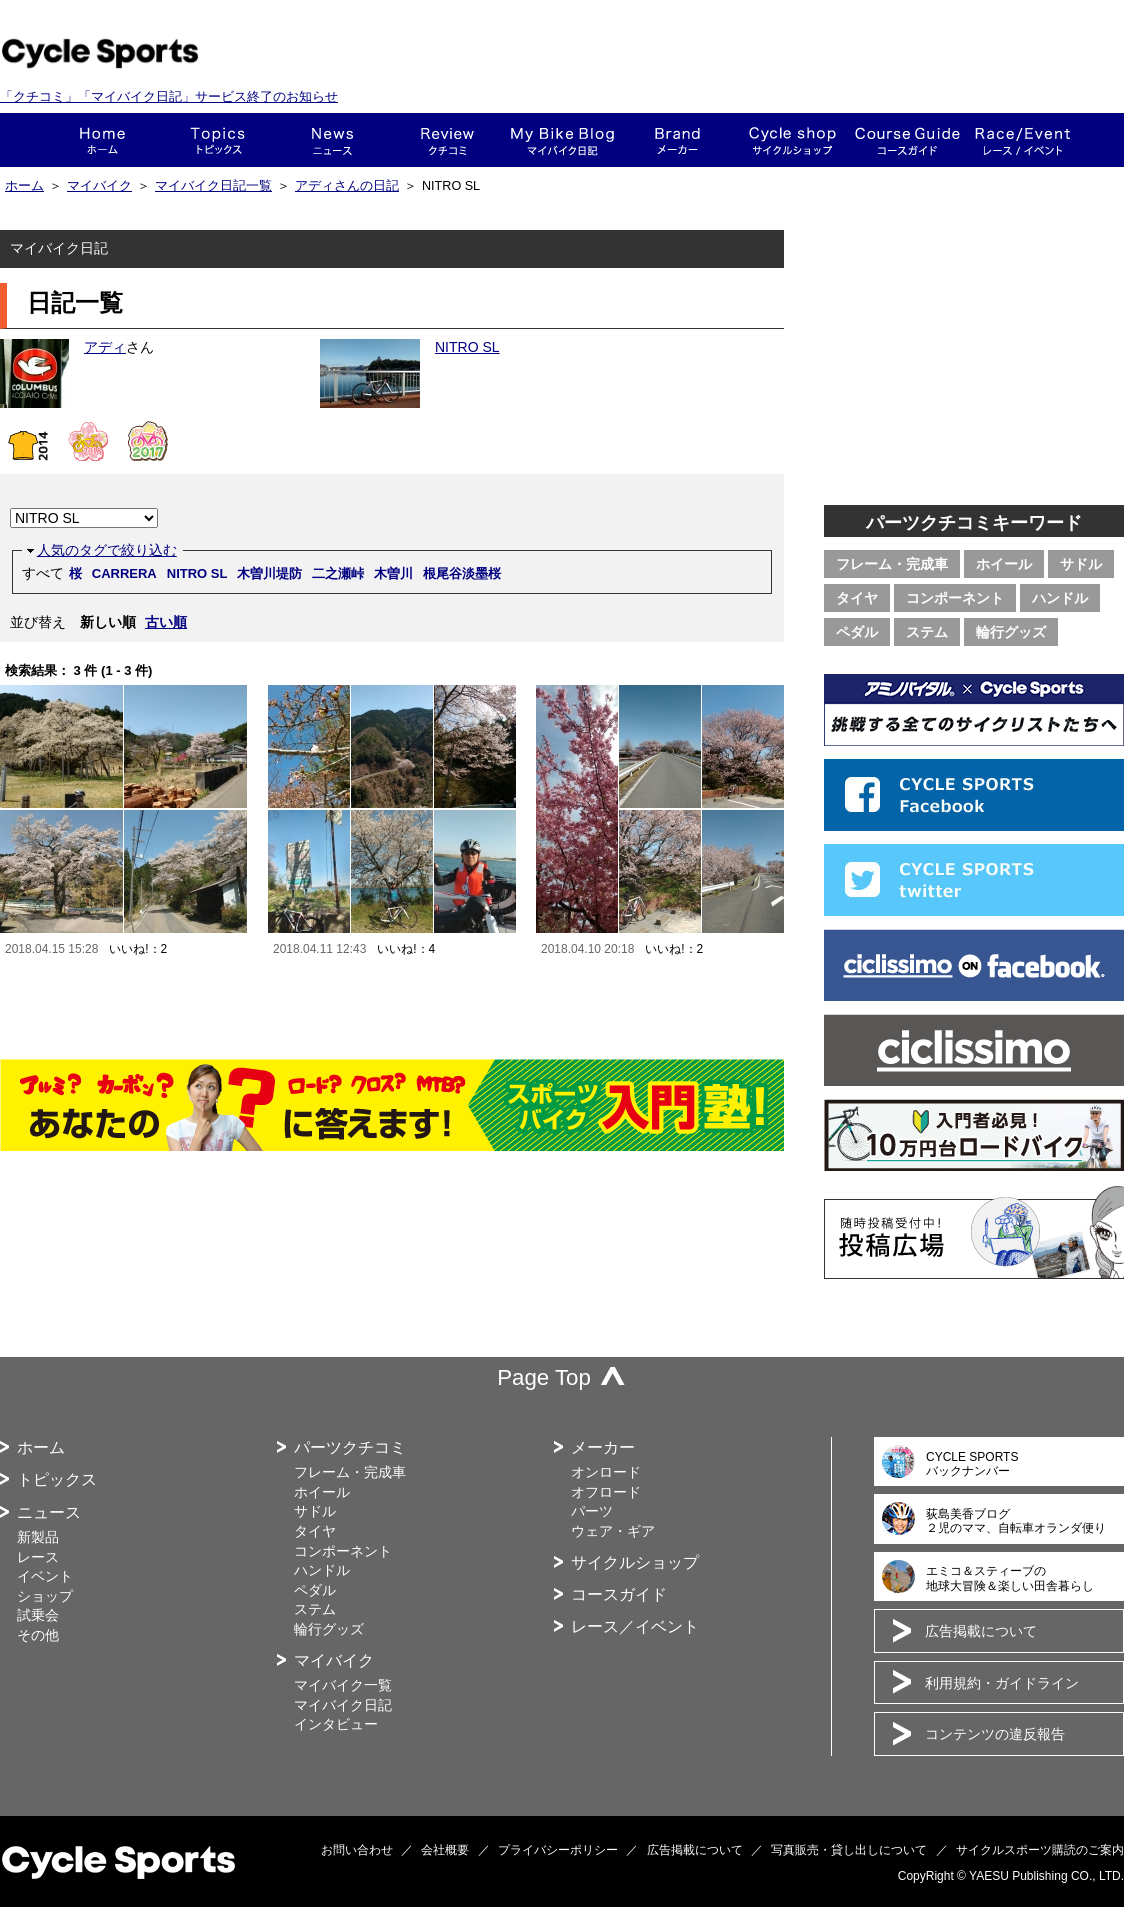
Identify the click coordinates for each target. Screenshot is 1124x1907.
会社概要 (445, 1850)
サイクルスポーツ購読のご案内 (1040, 1850)
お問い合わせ (357, 1850)
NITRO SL (467, 347)
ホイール (1004, 564)
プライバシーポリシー (558, 1850)
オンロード (606, 1472)
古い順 (166, 622)
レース (38, 1557)
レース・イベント (1022, 140)
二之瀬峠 (338, 573)
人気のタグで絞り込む (107, 550)
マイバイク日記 (343, 1705)
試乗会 (38, 1615)
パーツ (592, 1511)
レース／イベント (635, 1626)
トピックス (217, 140)
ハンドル (1060, 598)
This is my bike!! (562, 140)
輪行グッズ (1011, 632)
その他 (38, 1635)
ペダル (857, 632)
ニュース (332, 140)
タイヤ (857, 598)
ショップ (792, 140)
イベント (45, 1576)
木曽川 (393, 573)
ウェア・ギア (613, 1531)
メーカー (677, 140)
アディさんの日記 (347, 186)
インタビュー (336, 1724)
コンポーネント (955, 598)
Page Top (544, 1377)
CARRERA (124, 573)
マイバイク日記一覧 (213, 186)
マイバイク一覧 (343, 1685)
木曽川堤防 (269, 573)
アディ (105, 347)
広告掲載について (981, 1631)
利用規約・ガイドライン (1002, 1683)
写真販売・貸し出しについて (849, 1850)
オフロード (606, 1492)
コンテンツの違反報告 (995, 1734)
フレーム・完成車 (892, 564)
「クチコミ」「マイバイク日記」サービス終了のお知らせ (169, 96)
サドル (1081, 564)
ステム (927, 632)
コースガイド (907, 140)
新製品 (38, 1537)
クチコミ (447, 140)
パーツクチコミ (350, 1447)
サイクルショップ (635, 1562)
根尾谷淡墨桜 (462, 573)
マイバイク (99, 186)
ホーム (102, 140)
